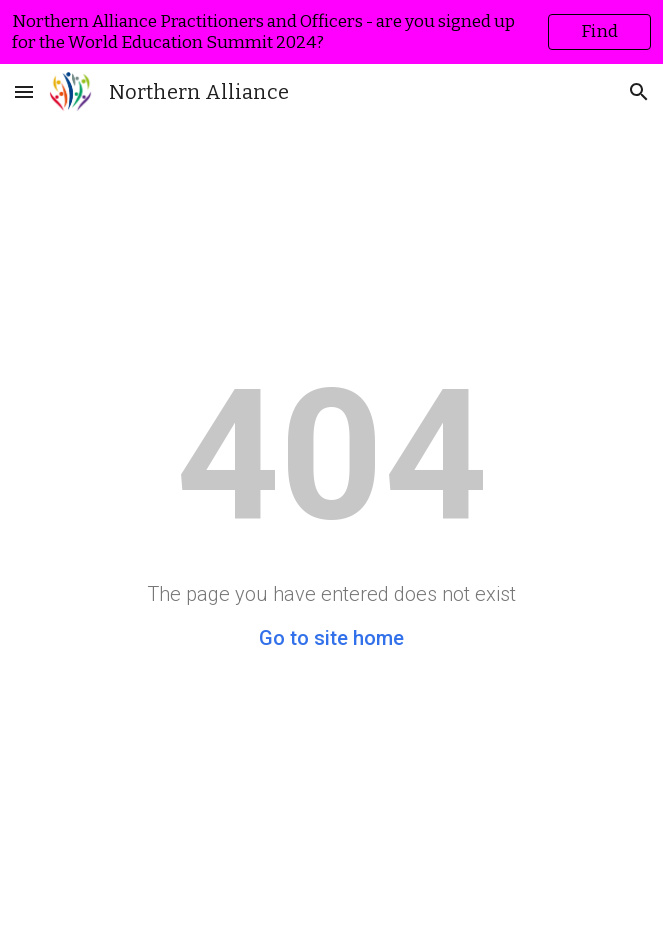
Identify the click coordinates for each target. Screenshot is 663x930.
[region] (331, 32)
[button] (24, 91)
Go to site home (331, 638)
